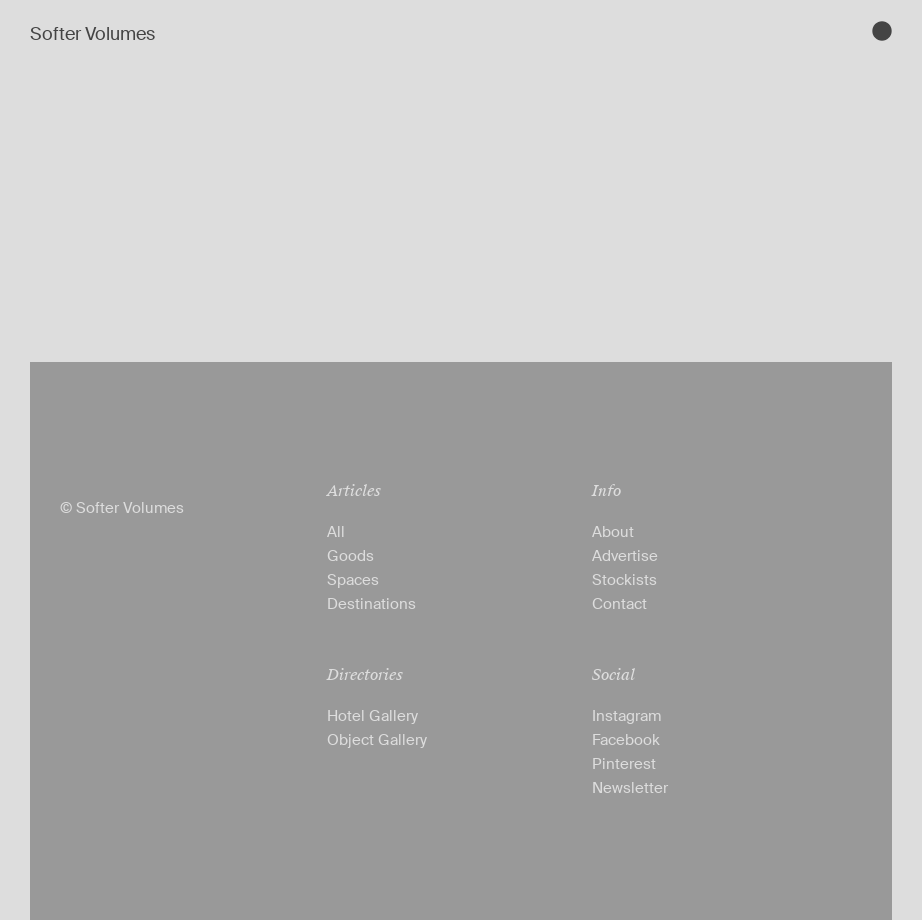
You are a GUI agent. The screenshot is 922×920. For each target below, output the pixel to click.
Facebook (626, 740)
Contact (619, 604)
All (336, 532)
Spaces (353, 580)
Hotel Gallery (372, 716)
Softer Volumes (92, 34)
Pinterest (624, 764)
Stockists (624, 580)
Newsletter (630, 788)
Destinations (371, 604)
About (613, 532)
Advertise (625, 556)
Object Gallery (377, 740)
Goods (350, 556)
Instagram (626, 716)
